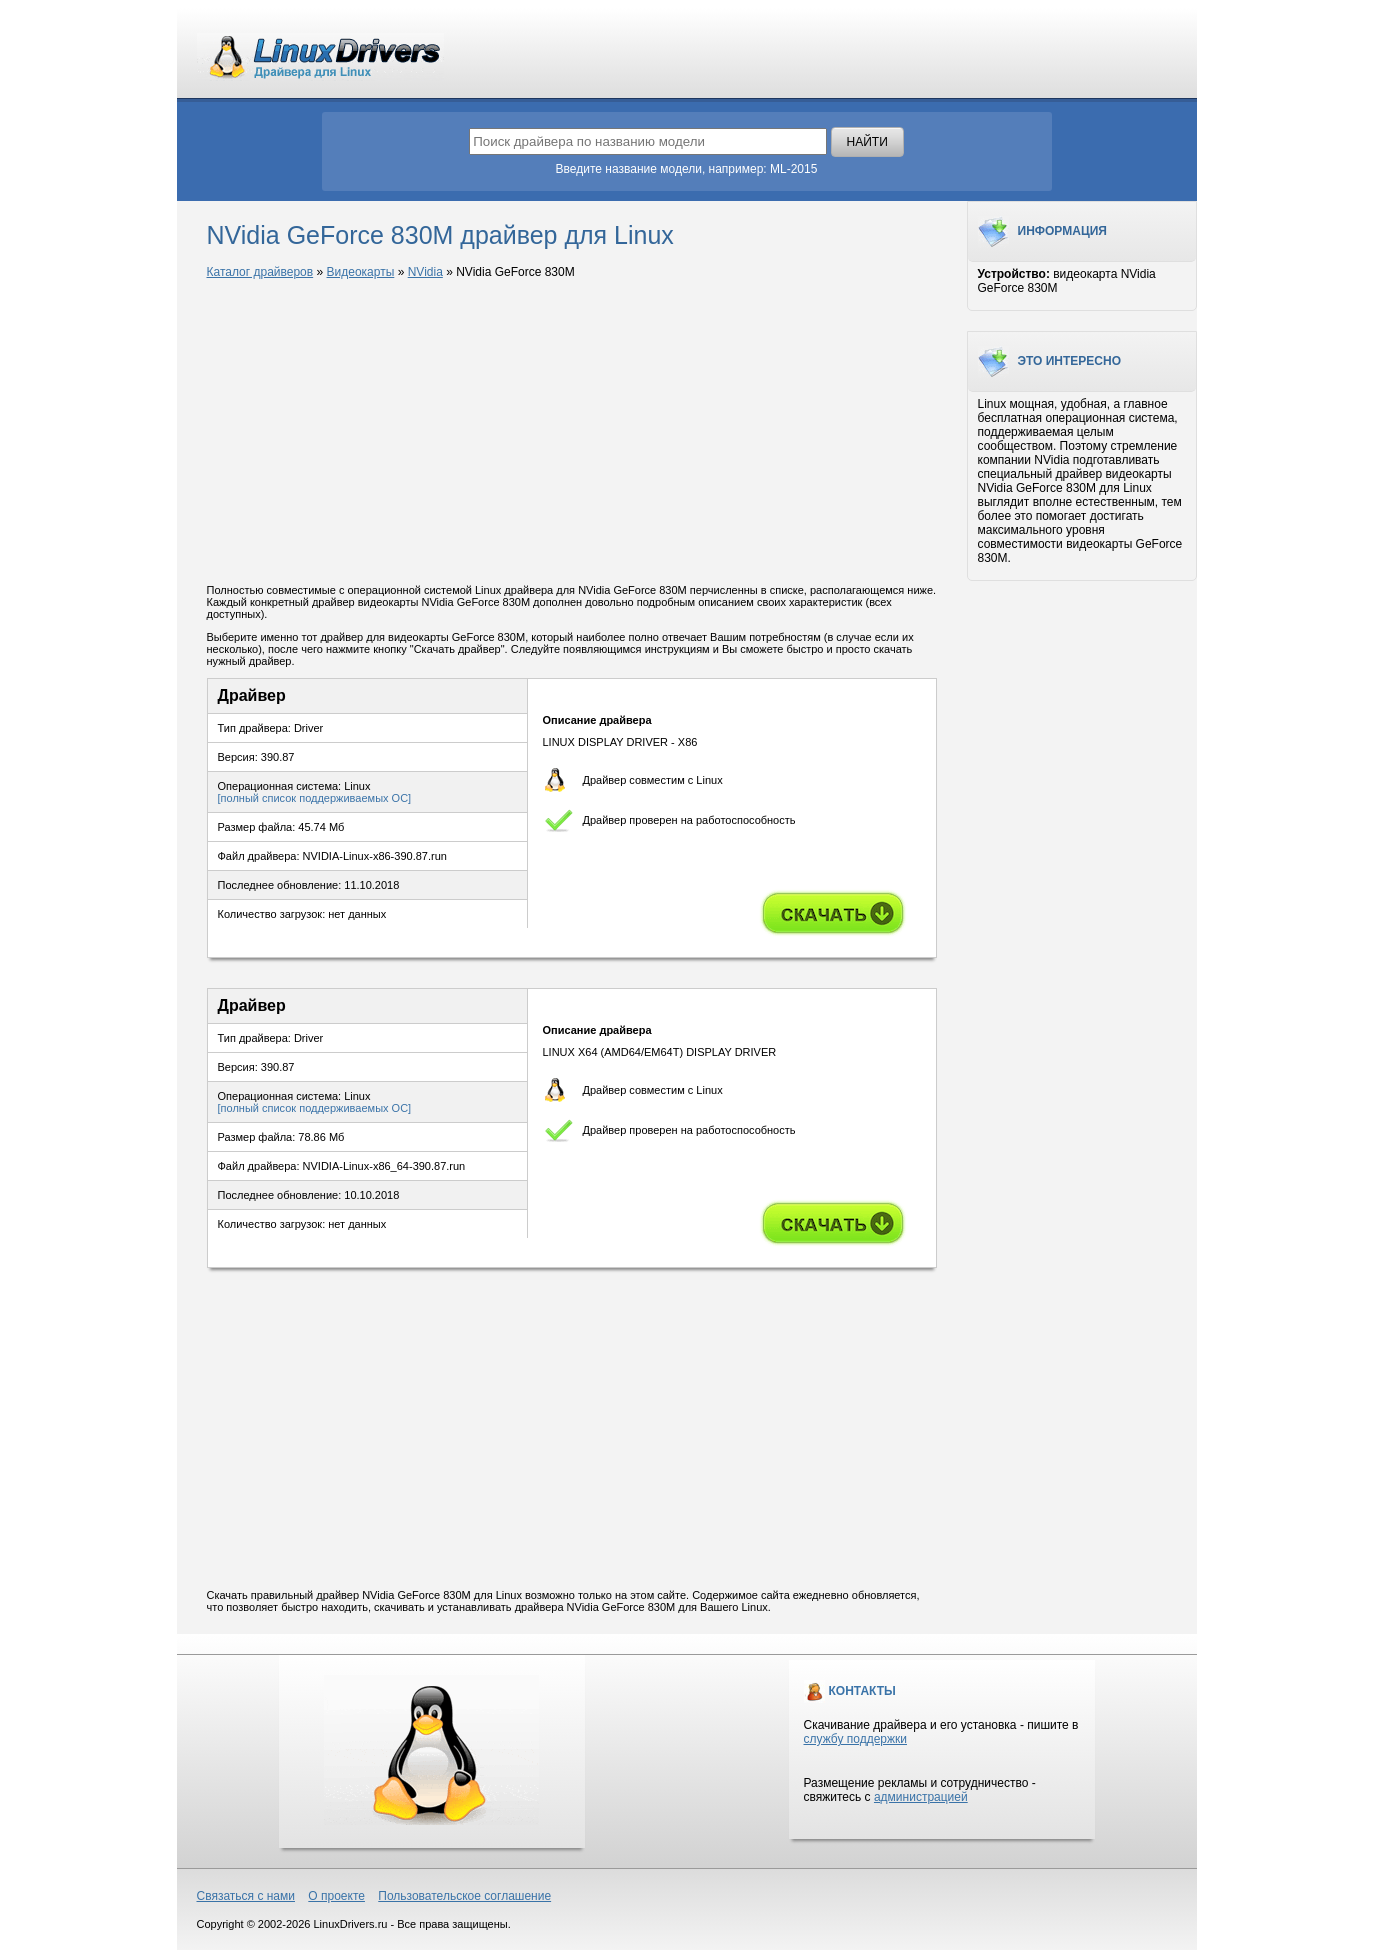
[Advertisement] (572, 433)
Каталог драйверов (260, 272)
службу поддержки (855, 1739)
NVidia (425, 272)
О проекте (336, 1896)
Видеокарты (361, 272)
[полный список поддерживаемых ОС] (315, 798)
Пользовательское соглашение (464, 1896)
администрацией (921, 1797)
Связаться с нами (246, 1896)
